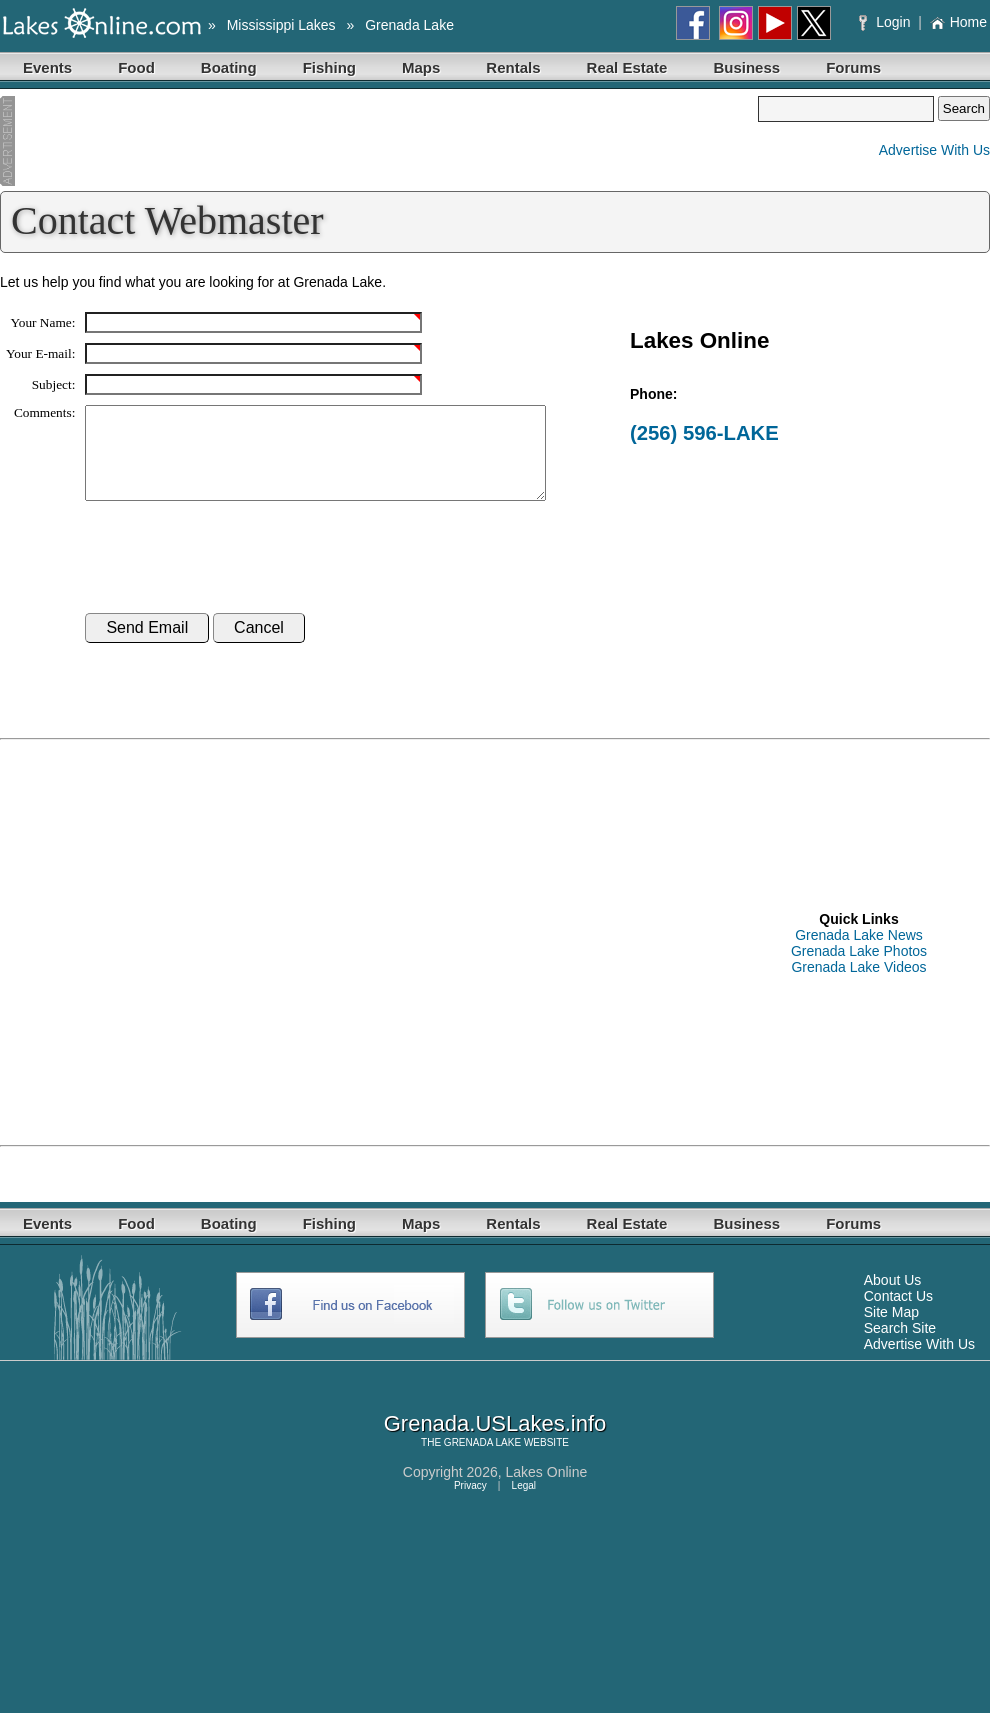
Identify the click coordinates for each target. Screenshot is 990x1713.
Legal (524, 1503)
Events (47, 67)
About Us (893, 1298)
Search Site (900, 1346)
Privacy (470, 1503)
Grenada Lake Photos (859, 969)
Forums (853, 67)
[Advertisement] (379, 141)
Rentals (513, 67)
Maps (421, 67)
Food (136, 67)
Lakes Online (547, 1490)
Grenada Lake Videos (858, 985)
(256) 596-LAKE (704, 433)
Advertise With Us (934, 150)
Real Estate (627, 67)
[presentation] (237, 576)
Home (958, 22)
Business (746, 67)
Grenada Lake (409, 25)
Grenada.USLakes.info (495, 1441)
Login (886, 22)
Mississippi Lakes (281, 25)
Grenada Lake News (859, 953)
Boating (229, 67)
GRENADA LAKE (482, 1460)
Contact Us (898, 1314)
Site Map (891, 1330)
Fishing (329, 67)
